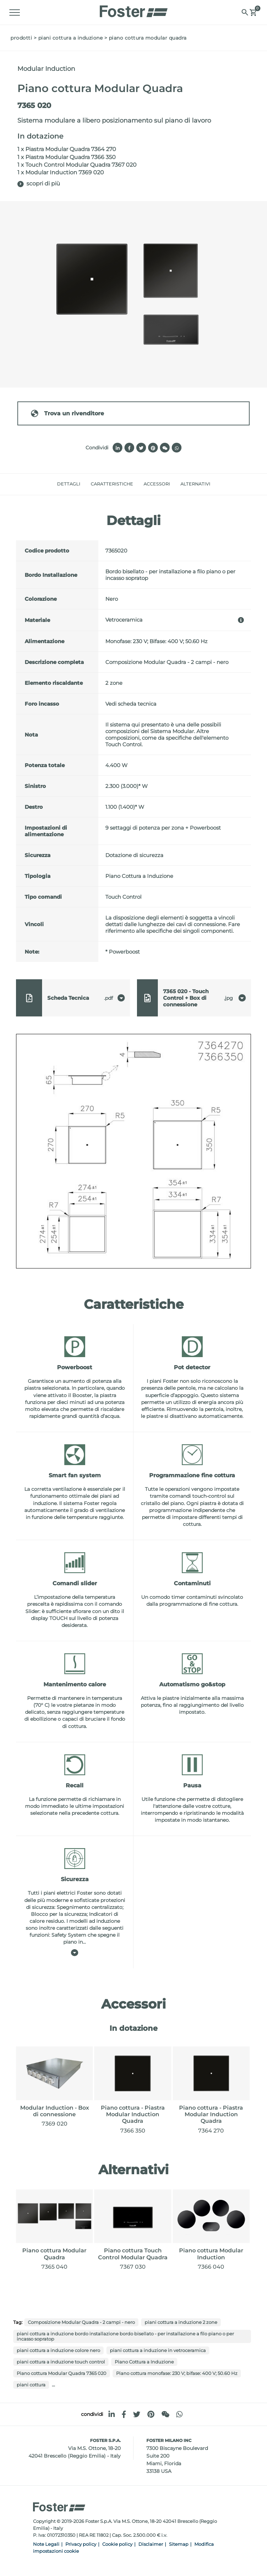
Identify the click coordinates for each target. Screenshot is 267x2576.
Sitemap (178, 2544)
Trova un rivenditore (67, 413)
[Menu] (15, 12)
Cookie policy (117, 2544)
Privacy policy (80, 2544)
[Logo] (133, 9)
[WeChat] (165, 2414)
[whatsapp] (179, 2414)
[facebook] (124, 2414)
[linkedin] (111, 2414)
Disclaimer (150, 2544)
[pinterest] (150, 2414)
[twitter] (136, 2414)
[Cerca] (244, 12)
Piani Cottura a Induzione (70, 38)
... (53, 2384)
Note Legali (46, 2544)
